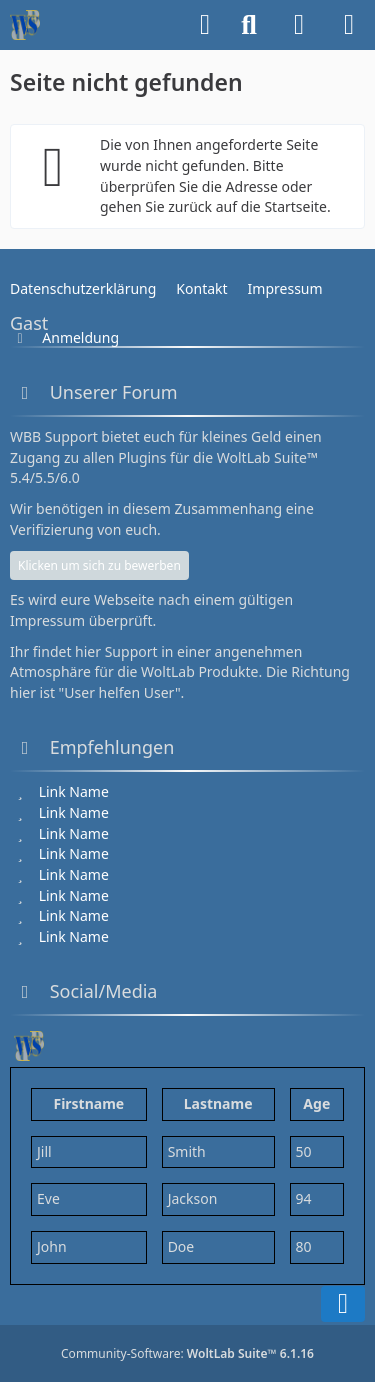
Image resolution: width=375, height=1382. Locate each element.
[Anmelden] (299, 25)
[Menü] (349, 25)
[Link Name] (71, 791)
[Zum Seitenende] (343, 1304)
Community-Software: (187, 1353)
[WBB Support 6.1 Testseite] (25, 25)
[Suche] (249, 25)
